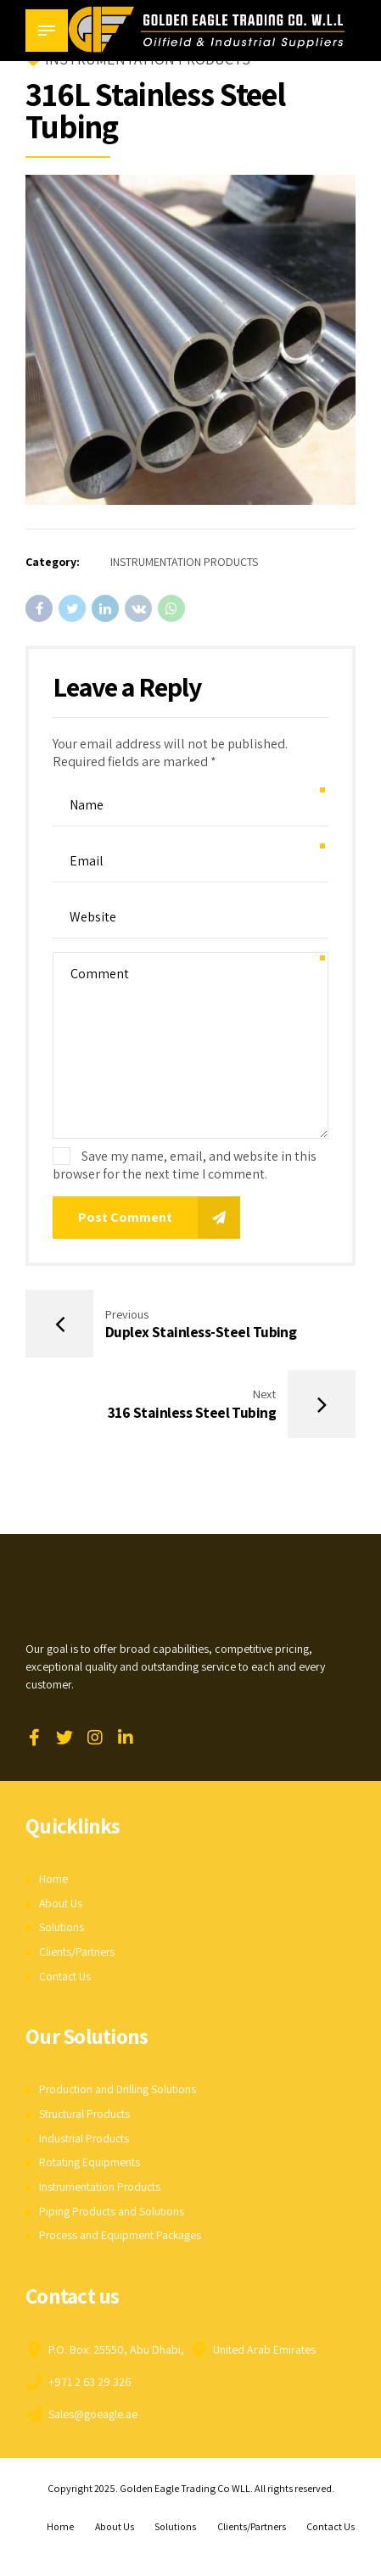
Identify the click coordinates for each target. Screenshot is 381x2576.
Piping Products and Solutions (112, 2212)
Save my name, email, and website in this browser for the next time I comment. (185, 1165)
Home (53, 1880)
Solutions (61, 1928)
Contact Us (65, 1977)
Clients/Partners (77, 1953)
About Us (61, 1904)
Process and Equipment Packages (122, 2236)
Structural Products (86, 2115)
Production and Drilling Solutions (119, 2090)
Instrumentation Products (101, 2188)
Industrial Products (85, 2140)
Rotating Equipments (89, 2163)
